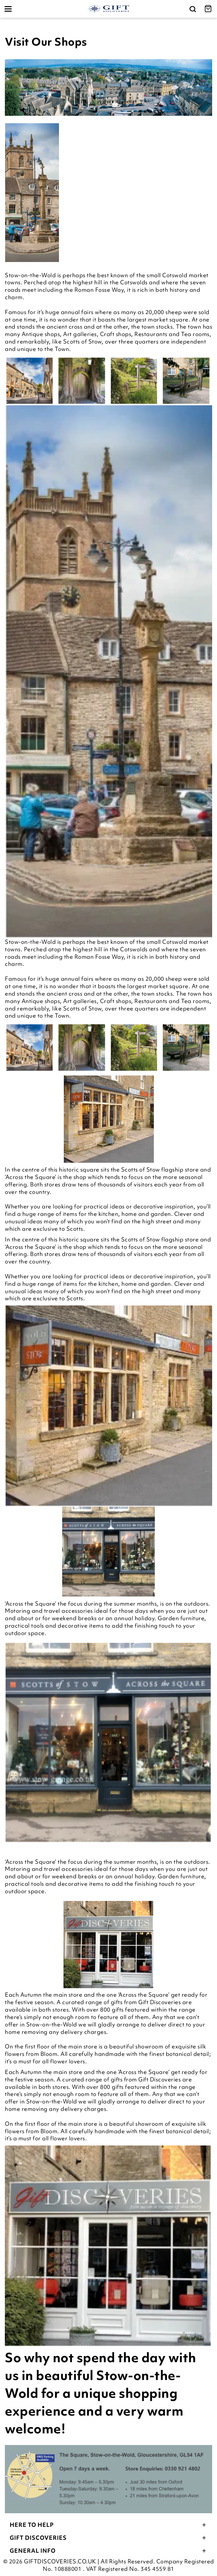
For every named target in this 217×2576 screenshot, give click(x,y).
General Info (108, 2551)
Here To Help (108, 2525)
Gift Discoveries (108, 2538)
